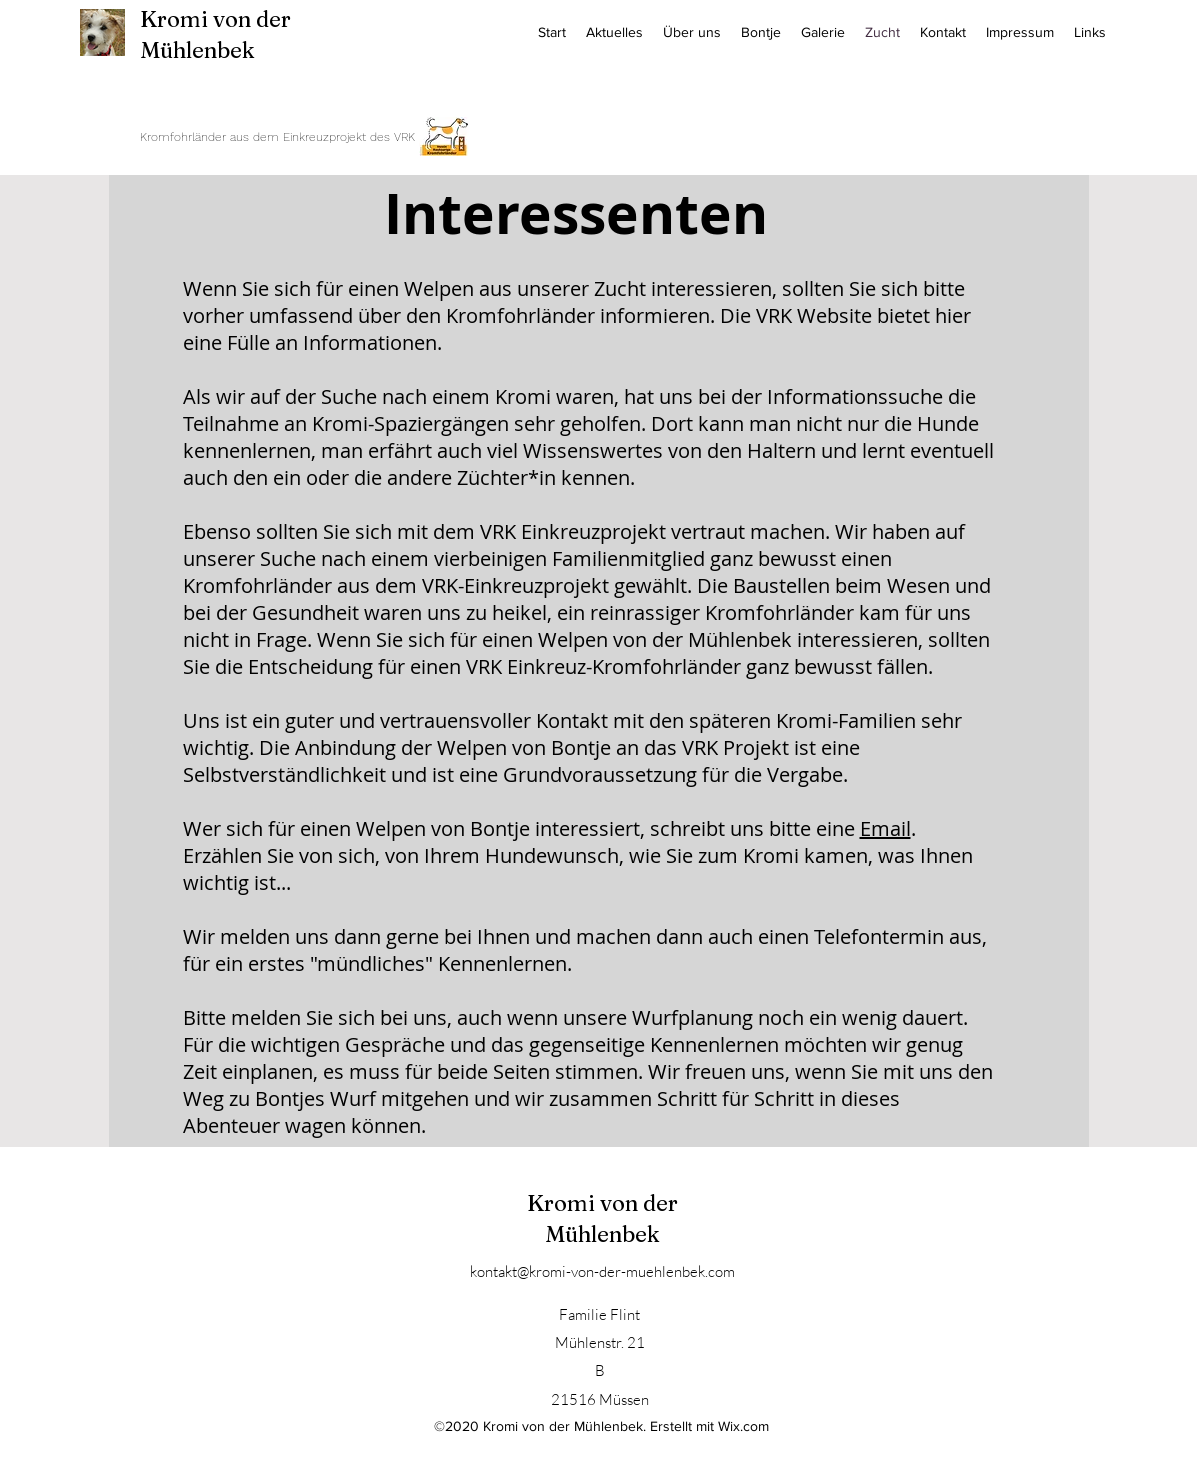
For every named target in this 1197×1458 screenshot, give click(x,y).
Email (885, 828)
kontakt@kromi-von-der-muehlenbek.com (602, 1271)
